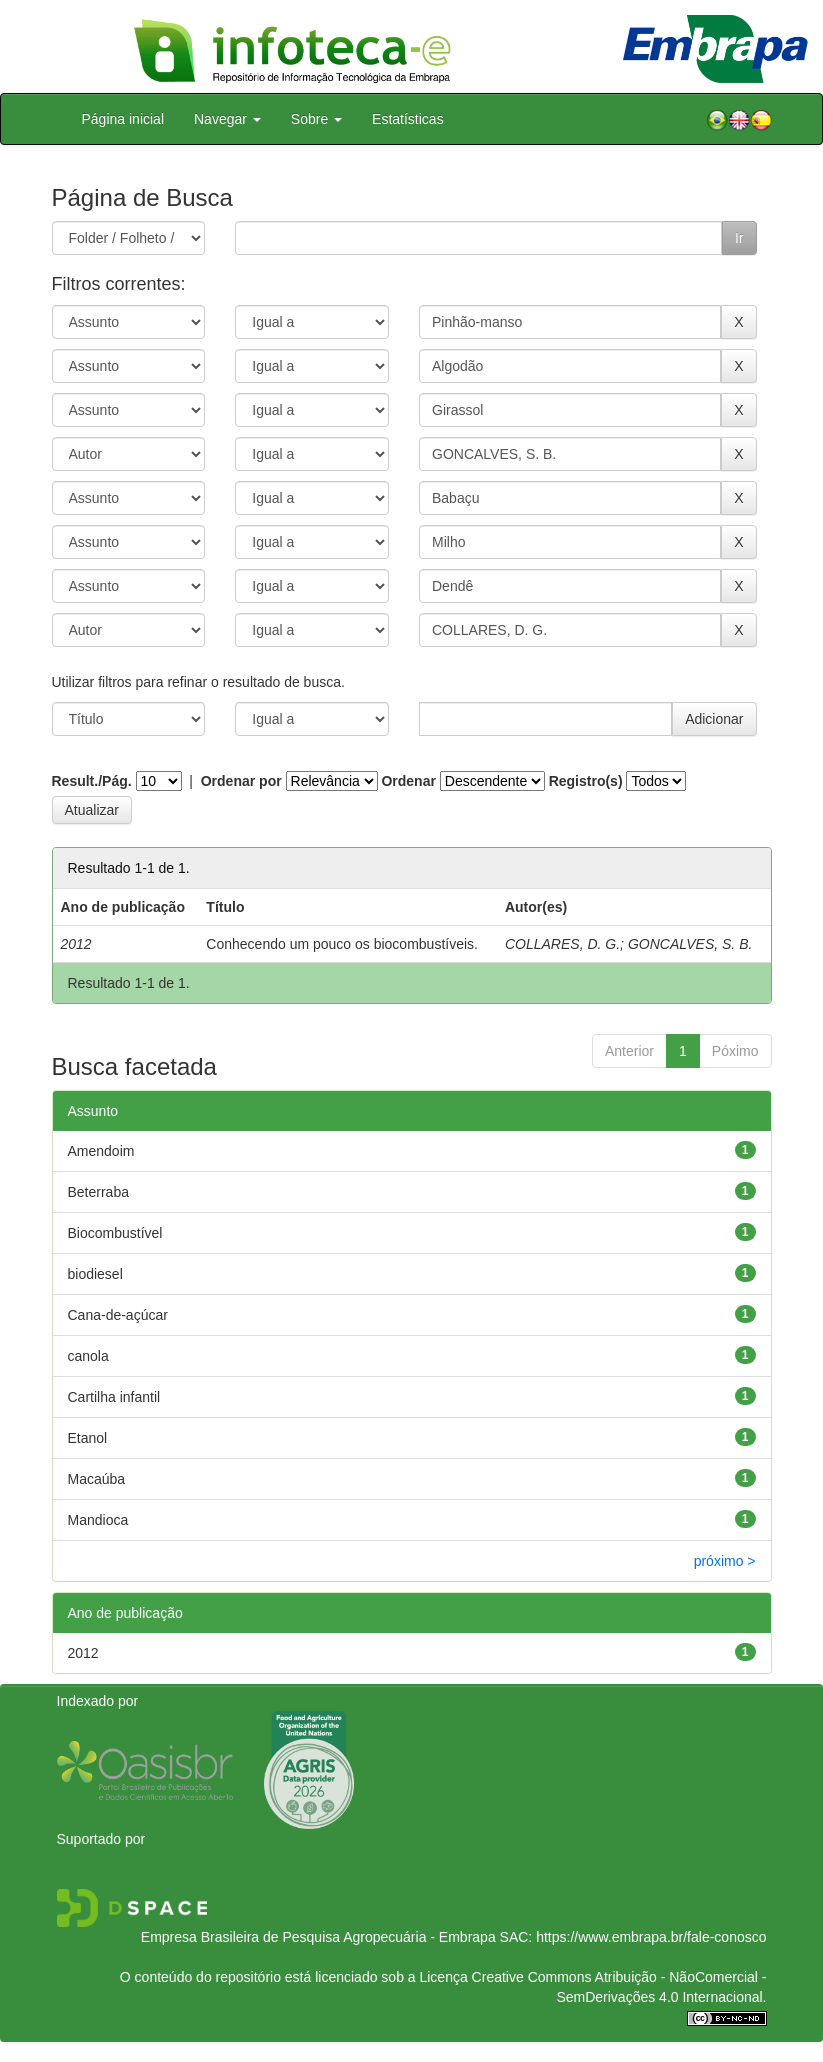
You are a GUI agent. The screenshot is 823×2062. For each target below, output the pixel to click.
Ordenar (408, 781)
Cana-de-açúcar (118, 1315)
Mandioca (98, 1520)
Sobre (316, 119)
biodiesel (95, 1274)
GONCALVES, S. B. (690, 944)
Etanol (88, 1438)
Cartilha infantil (114, 1397)
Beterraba (98, 1192)
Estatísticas (408, 119)
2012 (83, 1653)
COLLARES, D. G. (562, 944)
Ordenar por (241, 781)
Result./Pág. (92, 781)
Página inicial (123, 119)
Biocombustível (115, 1233)
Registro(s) (586, 781)
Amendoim (101, 1151)
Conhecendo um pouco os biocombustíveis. (342, 944)
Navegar (227, 119)
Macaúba (97, 1479)
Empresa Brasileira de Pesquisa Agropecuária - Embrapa (318, 1937)
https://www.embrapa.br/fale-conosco (651, 1937)
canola (88, 1356)
